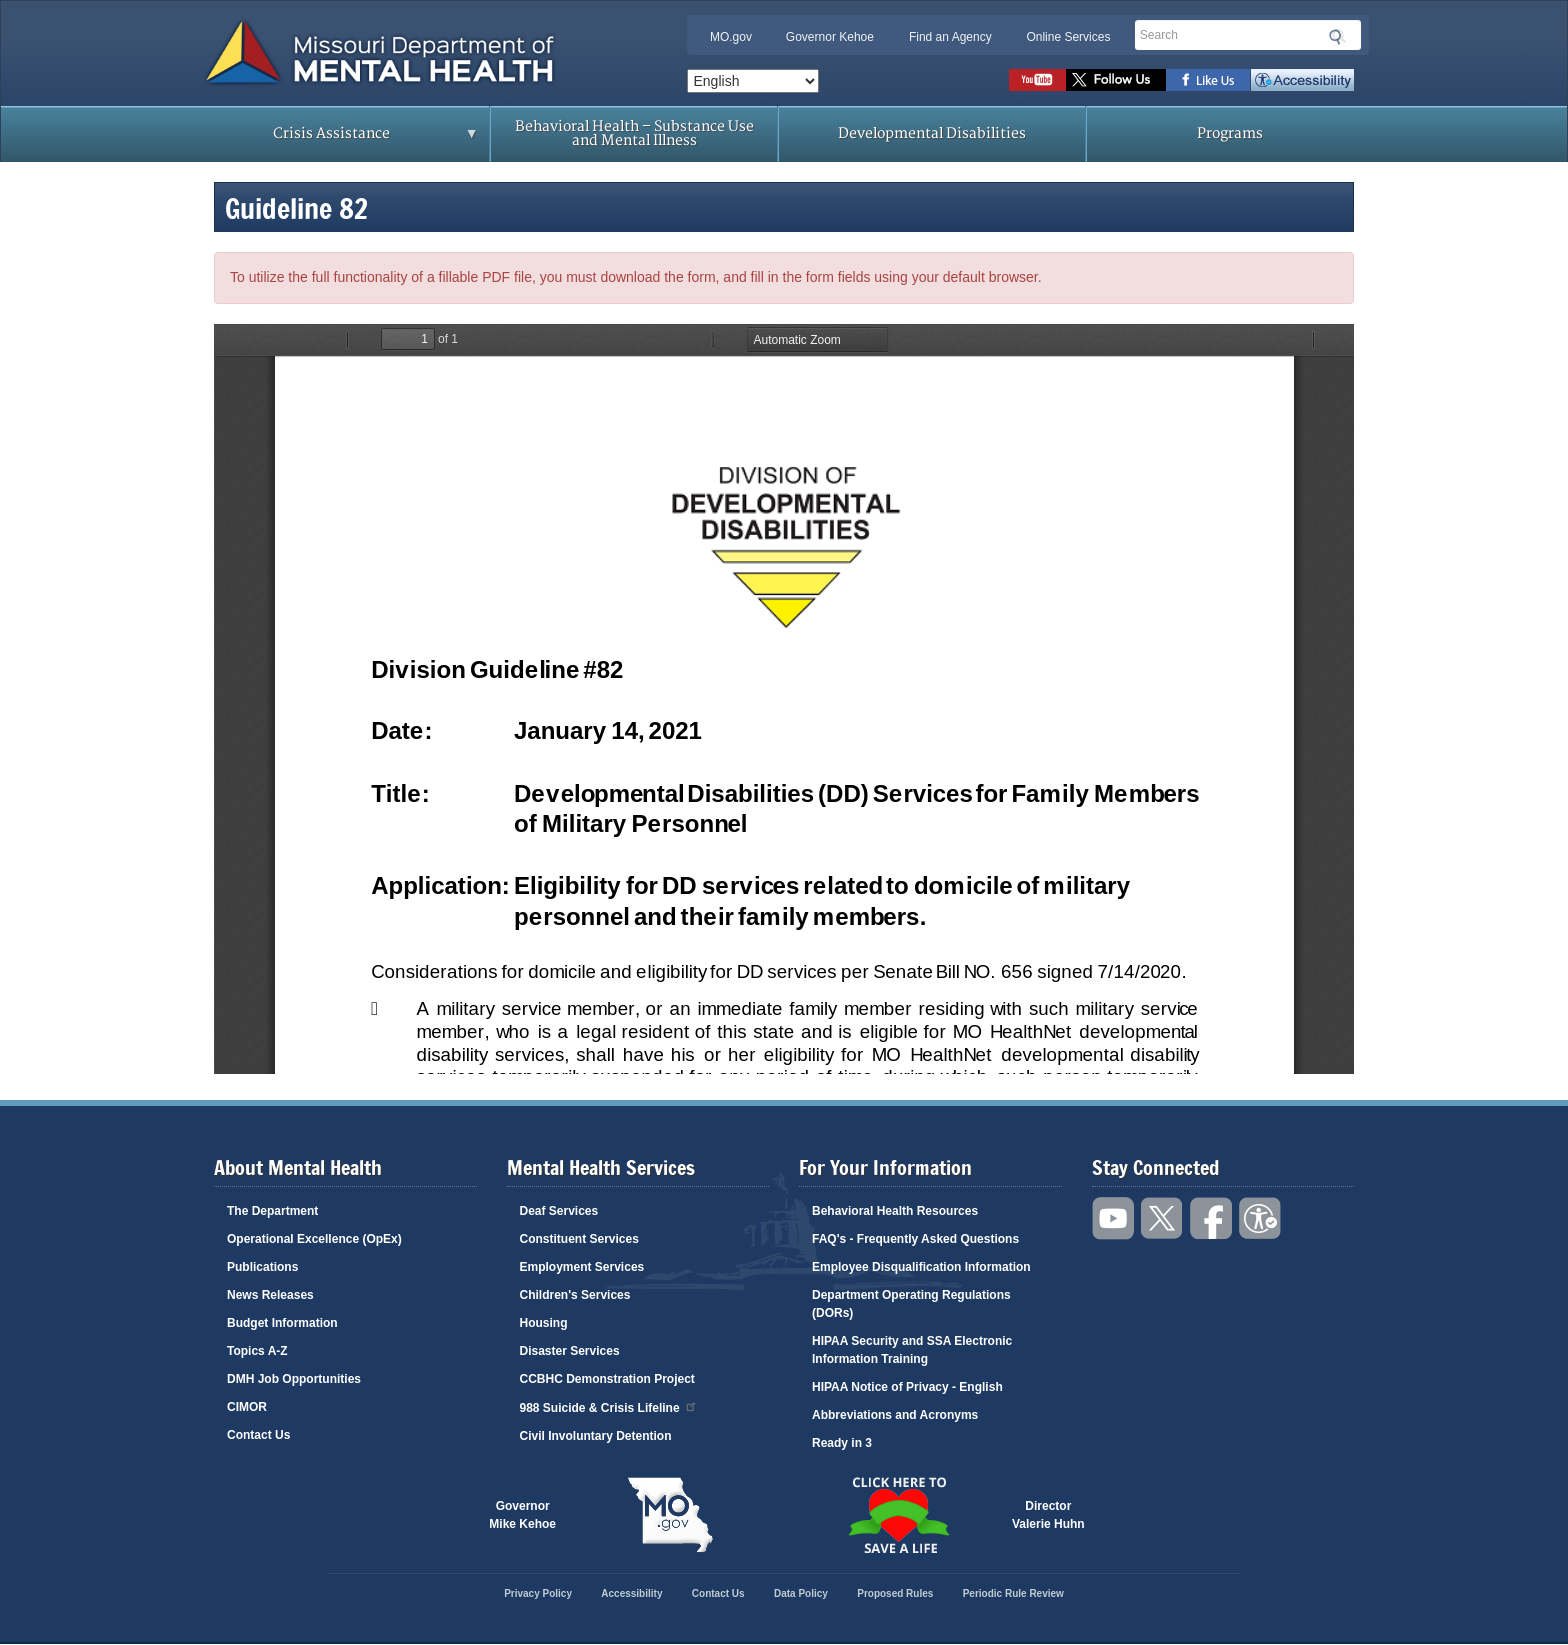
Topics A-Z (257, 1351)
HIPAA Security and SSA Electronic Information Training (912, 1350)
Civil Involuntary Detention (596, 1436)
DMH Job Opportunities (294, 1379)
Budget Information (282, 1323)
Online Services (1068, 37)
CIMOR (247, 1407)
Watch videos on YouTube (1037, 80)
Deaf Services (559, 1211)
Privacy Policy (538, 1593)
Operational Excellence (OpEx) (314, 1239)
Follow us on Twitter (1116, 80)
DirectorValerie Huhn (1048, 1515)
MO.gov (731, 37)
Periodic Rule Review (1013, 1593)
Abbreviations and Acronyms (895, 1415)
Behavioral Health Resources (895, 1211)
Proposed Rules (895, 1593)
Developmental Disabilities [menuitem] (932, 133)
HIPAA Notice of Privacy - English (907, 1387)
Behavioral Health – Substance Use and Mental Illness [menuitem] (634, 133)
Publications (262, 1267)
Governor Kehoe (830, 37)
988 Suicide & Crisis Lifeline (609, 1406)
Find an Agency (950, 37)
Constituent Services (579, 1239)
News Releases (270, 1295)
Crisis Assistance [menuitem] (336, 140)
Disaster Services (570, 1351)
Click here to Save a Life (898, 1515)
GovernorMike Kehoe (522, 1515)
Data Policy (801, 1593)
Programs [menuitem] (1230, 133)
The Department (272, 1211)
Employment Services (582, 1267)
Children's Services (575, 1295)
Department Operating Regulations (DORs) (911, 1304)
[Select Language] (753, 81)
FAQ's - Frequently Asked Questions (915, 1239)
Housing (544, 1323)
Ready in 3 (842, 1443)
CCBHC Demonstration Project (607, 1379)
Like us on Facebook (1208, 80)
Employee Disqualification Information (921, 1267)
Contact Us (258, 1435)
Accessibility (1302, 80)
